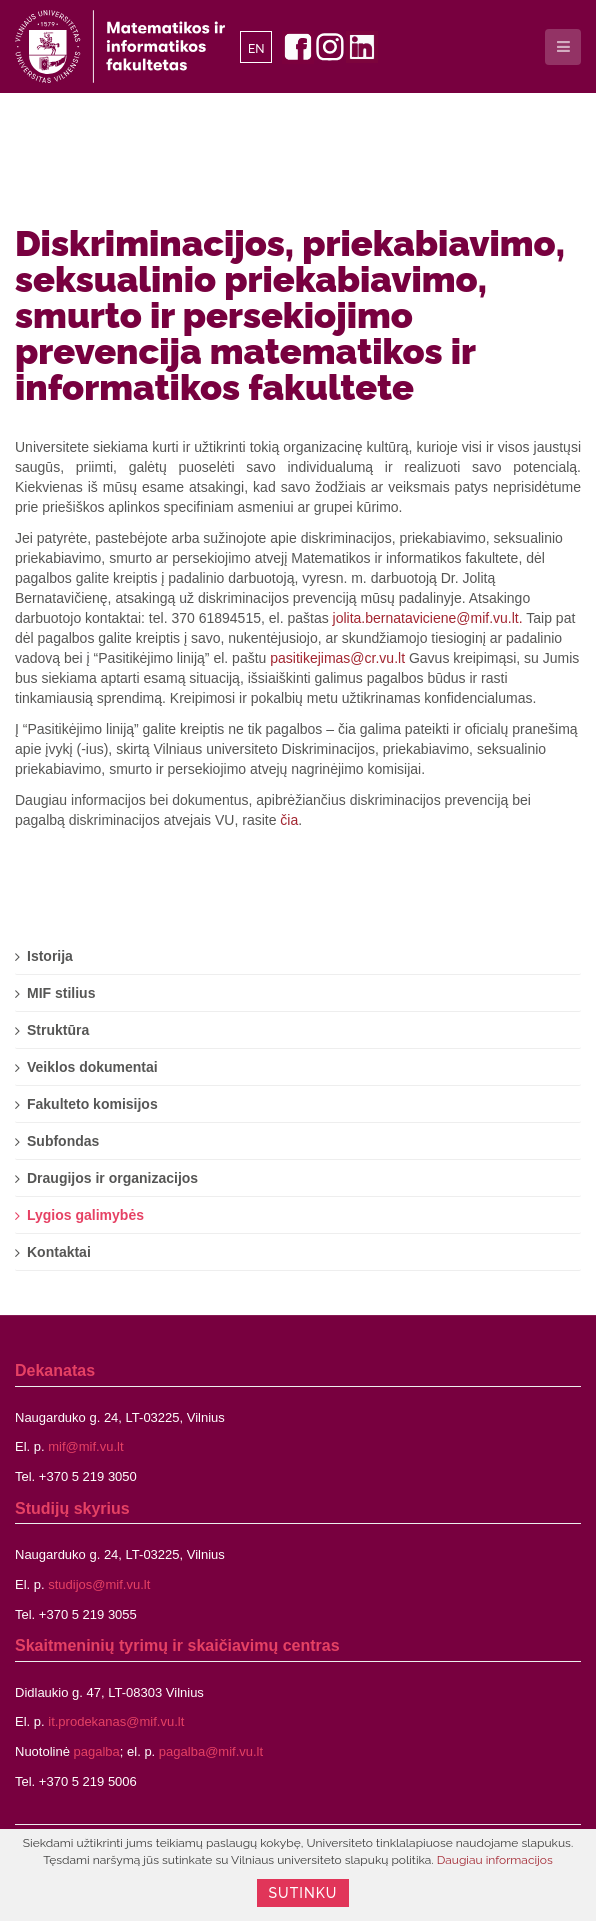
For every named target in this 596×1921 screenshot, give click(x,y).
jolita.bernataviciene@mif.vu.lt (426, 618)
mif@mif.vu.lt (85, 1446)
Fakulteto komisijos (92, 1104)
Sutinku (303, 1893)
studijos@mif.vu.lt (99, 1584)
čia (289, 820)
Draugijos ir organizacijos (112, 1178)
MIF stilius (61, 993)
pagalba (97, 1751)
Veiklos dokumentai (92, 1067)
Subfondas (63, 1141)
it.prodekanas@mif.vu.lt (116, 1721)
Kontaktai (59, 1252)
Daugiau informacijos (495, 1860)
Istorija (50, 956)
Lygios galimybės (85, 1215)
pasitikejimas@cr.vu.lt (337, 658)
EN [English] (256, 49)
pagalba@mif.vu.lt (211, 1751)
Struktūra (58, 1030)
